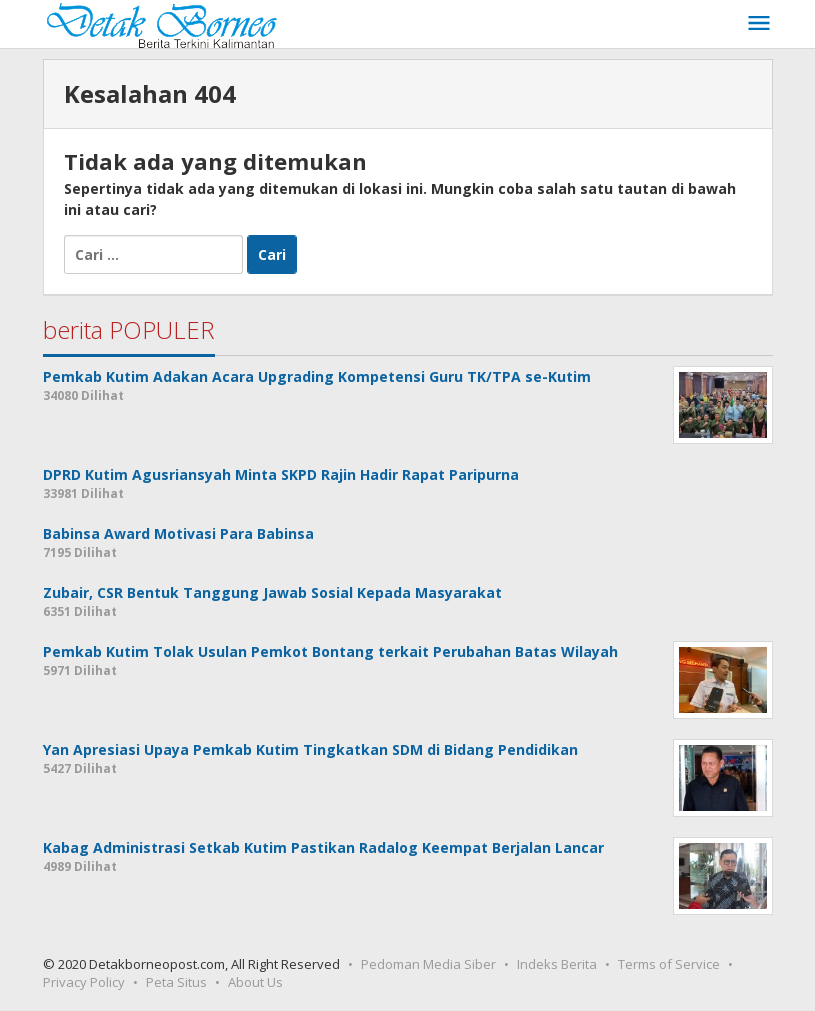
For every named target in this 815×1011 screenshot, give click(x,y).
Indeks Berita (557, 964)
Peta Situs (176, 982)
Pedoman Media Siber (428, 964)
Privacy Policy (84, 982)
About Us (255, 982)
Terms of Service (669, 964)
